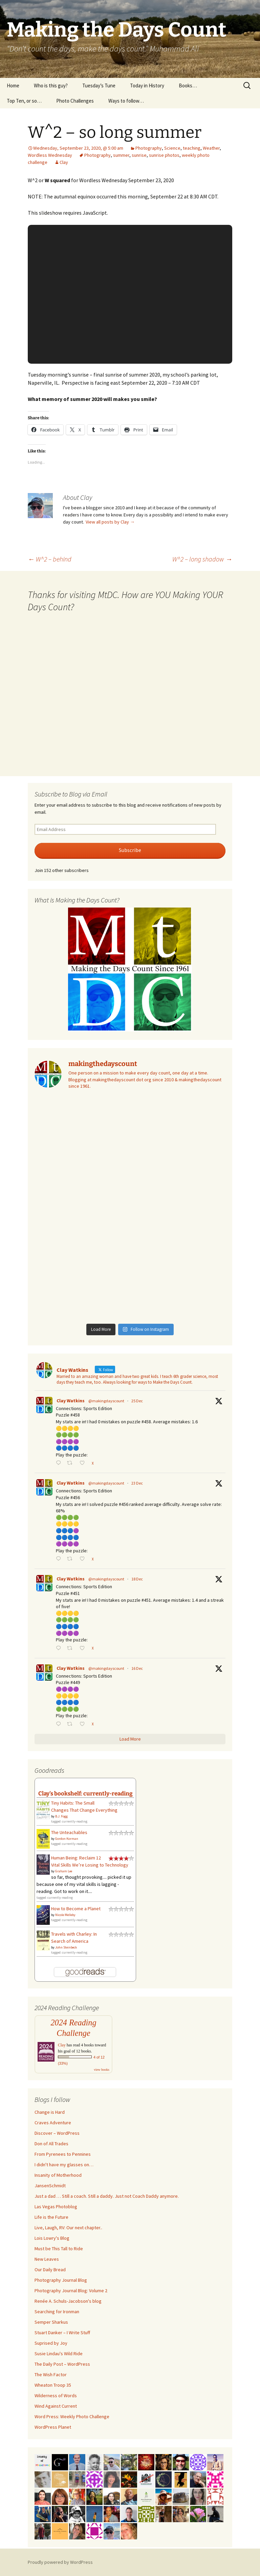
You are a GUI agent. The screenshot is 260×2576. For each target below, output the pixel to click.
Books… (188, 85)
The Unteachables (69, 1832)
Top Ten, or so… (24, 101)
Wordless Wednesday (50, 155)
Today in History (147, 85)
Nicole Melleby (65, 1915)
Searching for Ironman (57, 2311)
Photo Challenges (75, 101)
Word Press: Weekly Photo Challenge (72, 2416)
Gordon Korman (66, 1838)
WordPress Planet (53, 2427)
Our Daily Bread (50, 2269)
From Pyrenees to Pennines (63, 2154)
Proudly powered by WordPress (60, 2562)
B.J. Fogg (61, 1816)
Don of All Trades (51, 2144)
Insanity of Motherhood (58, 2175)
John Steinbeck (66, 1947)
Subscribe (130, 850)
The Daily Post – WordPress (62, 2364)
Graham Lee (63, 1871)
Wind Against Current (56, 2406)
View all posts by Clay (110, 522)
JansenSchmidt (50, 2186)
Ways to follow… (126, 101)
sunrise (139, 155)
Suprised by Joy (51, 2343)
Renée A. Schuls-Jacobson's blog (68, 2301)
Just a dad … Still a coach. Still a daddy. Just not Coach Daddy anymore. (107, 2196)
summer (121, 155)
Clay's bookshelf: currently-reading (85, 1793)
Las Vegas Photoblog (56, 2207)
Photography (148, 148)
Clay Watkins (71, 1401)
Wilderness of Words (56, 2395)
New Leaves (47, 2259)
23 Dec (137, 1483)
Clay (64, 162)
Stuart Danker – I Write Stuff (62, 2332)
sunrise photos (164, 155)
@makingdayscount (106, 1400)
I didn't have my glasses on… (64, 2165)
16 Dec (137, 1668)
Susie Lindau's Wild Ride (59, 2353)
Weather (211, 148)
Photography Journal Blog (61, 2280)
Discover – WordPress (57, 2133)
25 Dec (137, 1400)
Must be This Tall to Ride (59, 2248)
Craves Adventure (53, 2123)
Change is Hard (50, 2112)
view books (101, 2069)
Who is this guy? (51, 85)
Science (172, 148)
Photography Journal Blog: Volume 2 (71, 2290)
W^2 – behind (49, 559)
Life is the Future (51, 2217)
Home (13, 85)
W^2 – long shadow (202, 559)
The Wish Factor (51, 2374)
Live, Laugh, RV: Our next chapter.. (68, 2227)
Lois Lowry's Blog (52, 2238)
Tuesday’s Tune (98, 85)
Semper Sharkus (51, 2322)
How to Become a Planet (76, 1909)
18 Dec (137, 1578)
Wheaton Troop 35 (53, 2385)
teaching (191, 148)
